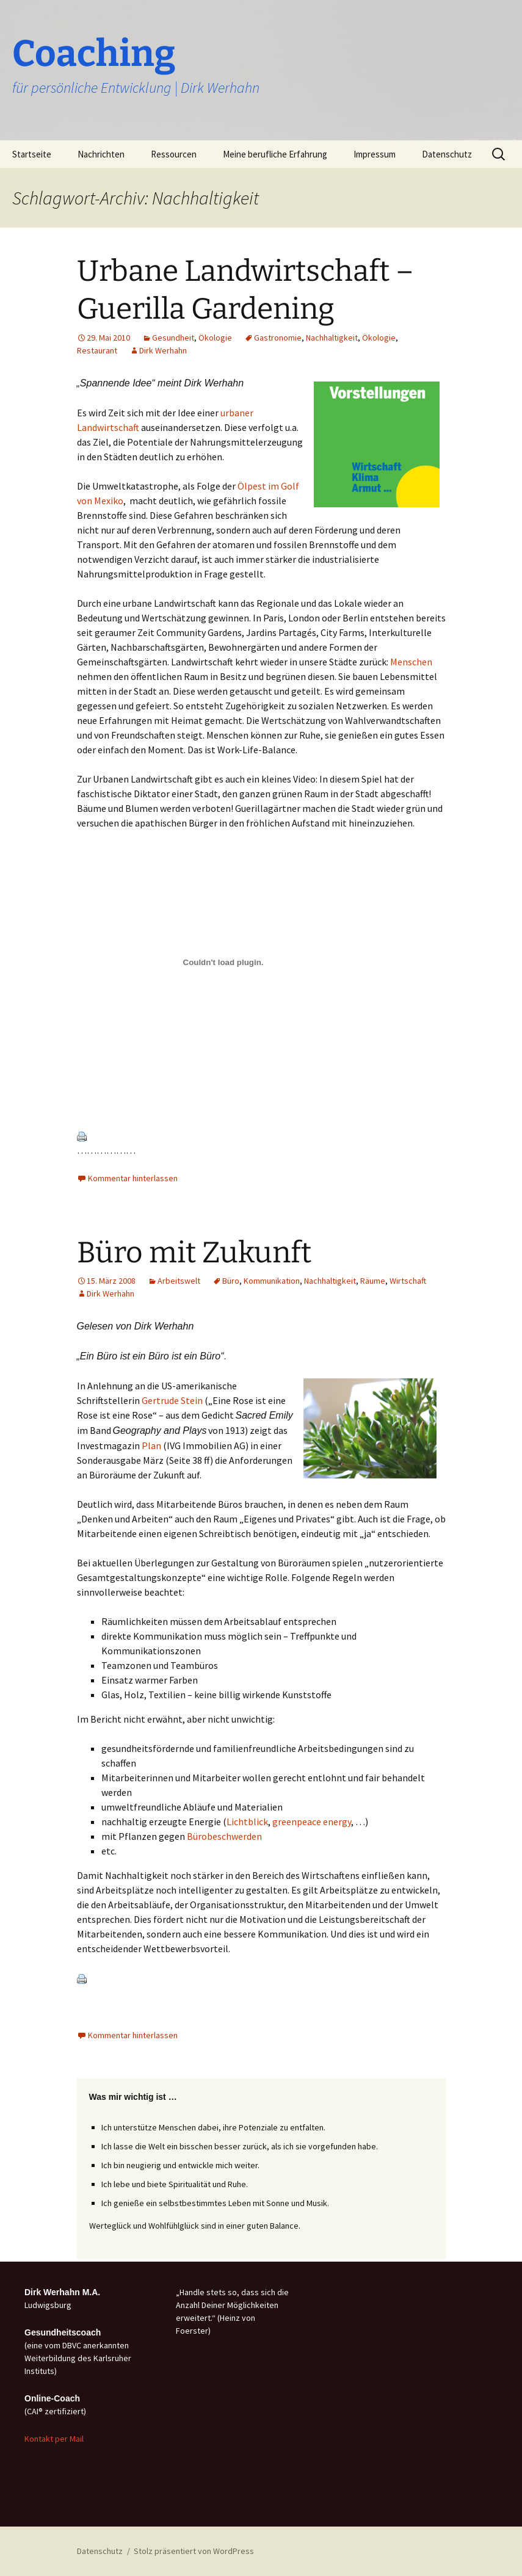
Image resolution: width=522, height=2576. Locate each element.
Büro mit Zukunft (194, 1252)
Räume (372, 1280)
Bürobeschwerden (224, 1836)
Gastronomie (278, 337)
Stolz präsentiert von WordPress (194, 2550)
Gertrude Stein (172, 1400)
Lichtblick (247, 1821)
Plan (151, 1445)
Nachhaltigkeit (332, 337)
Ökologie (215, 337)
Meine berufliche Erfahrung (275, 154)
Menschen (411, 662)
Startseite (31, 154)
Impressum (374, 154)
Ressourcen (174, 154)
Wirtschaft (408, 1280)
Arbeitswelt (179, 1280)
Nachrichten (101, 154)
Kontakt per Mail (54, 2438)
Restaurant (97, 350)
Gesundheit (173, 337)
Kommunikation (272, 1280)
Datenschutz (447, 154)
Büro (230, 1280)
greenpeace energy (311, 1821)
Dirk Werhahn (163, 350)
